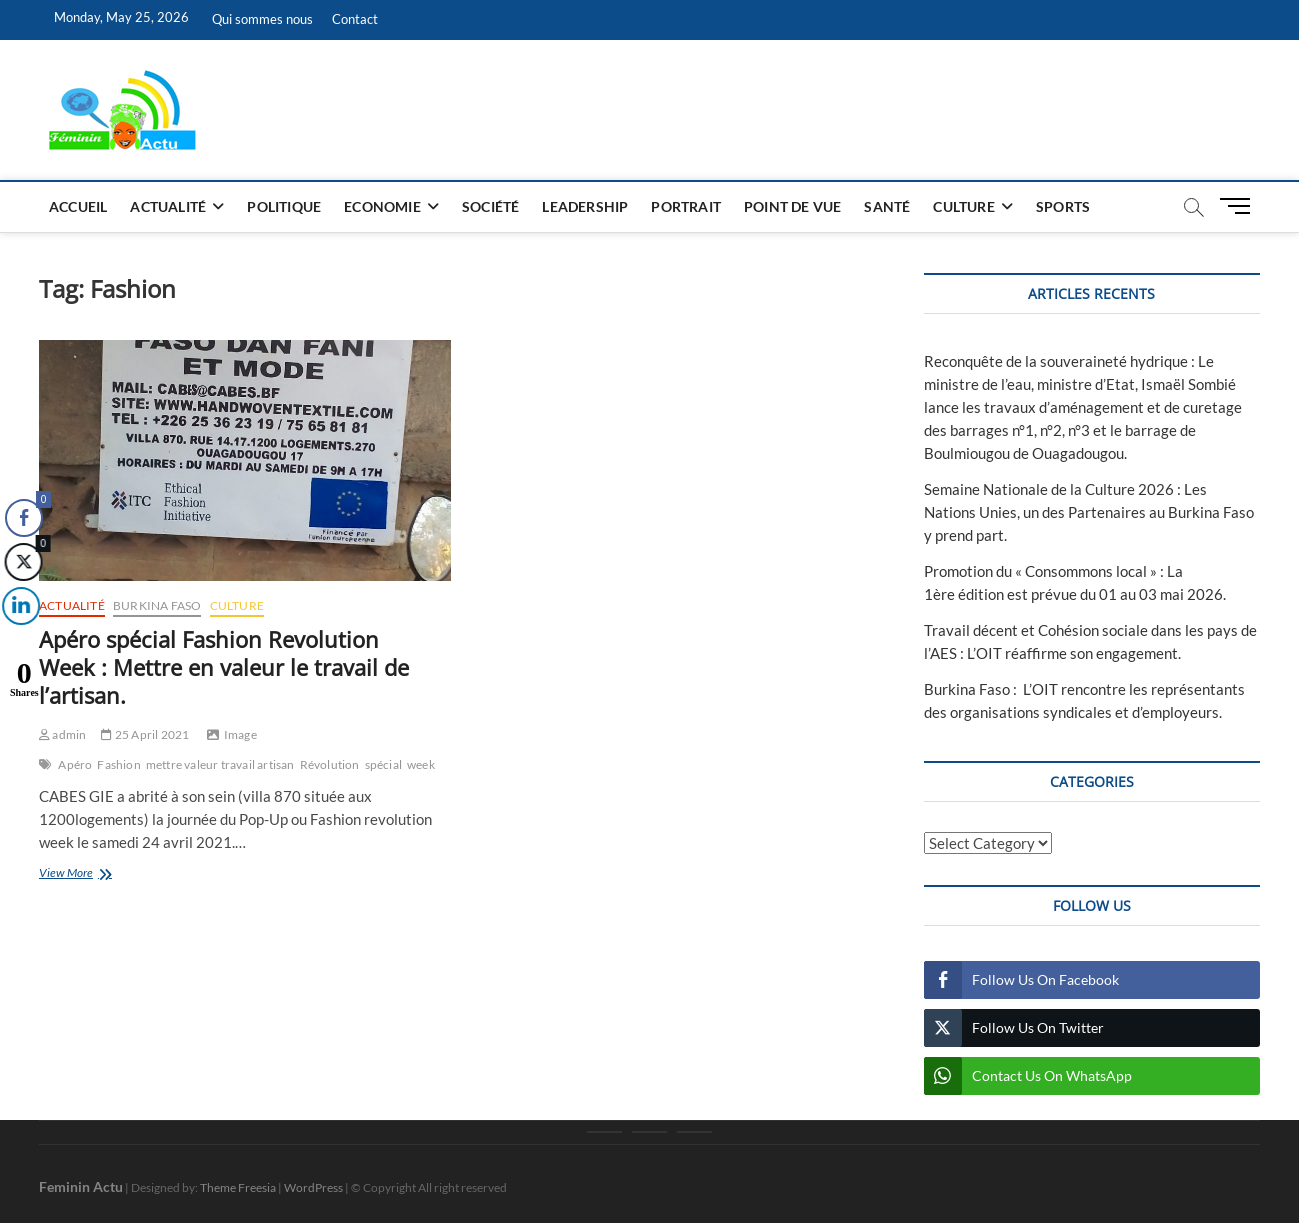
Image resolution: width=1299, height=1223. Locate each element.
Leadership (585, 206)
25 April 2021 (145, 734)
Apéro (75, 764)
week (421, 764)
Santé (887, 206)
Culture (963, 206)
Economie (382, 206)
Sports (1063, 206)
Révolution (330, 764)
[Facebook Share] (24, 518)
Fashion (118, 764)
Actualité (168, 206)
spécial (383, 764)
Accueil (78, 206)
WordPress (313, 1187)
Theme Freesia (238, 1187)
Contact (355, 19)
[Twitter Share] (21, 562)
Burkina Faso (157, 605)
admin (62, 734)
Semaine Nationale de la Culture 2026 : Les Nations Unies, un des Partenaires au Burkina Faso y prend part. (1089, 512)
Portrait (686, 206)
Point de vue (792, 206)
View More (92, 874)
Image (240, 734)
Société (490, 206)
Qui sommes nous (262, 19)
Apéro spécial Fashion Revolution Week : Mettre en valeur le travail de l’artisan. (224, 667)
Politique (284, 206)
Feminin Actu (81, 1186)
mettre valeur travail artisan (220, 764)
